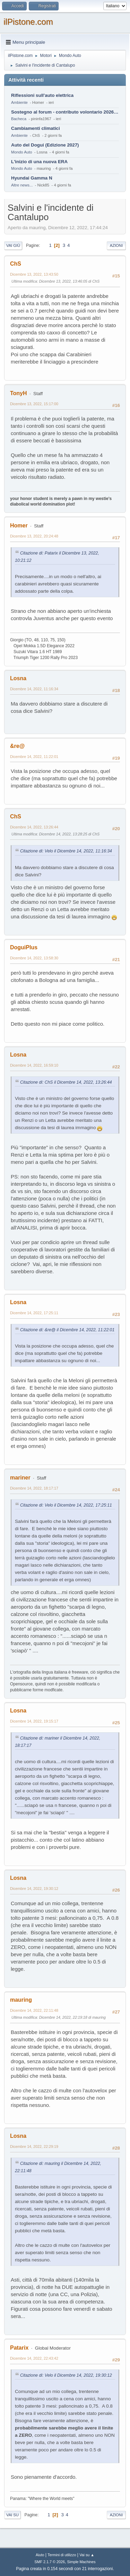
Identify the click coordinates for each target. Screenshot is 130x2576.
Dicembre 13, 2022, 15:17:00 (34, 404)
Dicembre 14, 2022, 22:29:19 (34, 2146)
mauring (21, 2000)
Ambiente (19, 102)
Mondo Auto (21, 152)
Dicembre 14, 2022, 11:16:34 (34, 689)
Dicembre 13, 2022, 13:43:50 (34, 274)
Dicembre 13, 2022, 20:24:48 (34, 536)
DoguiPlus (23, 947)
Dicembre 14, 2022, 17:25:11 (34, 1313)
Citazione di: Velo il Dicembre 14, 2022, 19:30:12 (66, 2375)
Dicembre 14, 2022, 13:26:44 (34, 827)
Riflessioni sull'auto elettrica (42, 95)
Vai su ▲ (86, 2555)
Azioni (116, 245)
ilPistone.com (28, 21)
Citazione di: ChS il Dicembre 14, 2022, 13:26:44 (66, 1082)
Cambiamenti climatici (35, 128)
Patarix (19, 2348)
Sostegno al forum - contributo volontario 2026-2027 (65, 112)
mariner (20, 1478)
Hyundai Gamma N (31, 178)
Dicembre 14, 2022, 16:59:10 (34, 1065)
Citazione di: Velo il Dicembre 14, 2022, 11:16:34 (66, 851)
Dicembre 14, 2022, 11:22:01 (34, 757)
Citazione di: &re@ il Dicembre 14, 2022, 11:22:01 (67, 1329)
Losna (18, 678)
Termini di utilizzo (61, 2555)
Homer (19, 525)
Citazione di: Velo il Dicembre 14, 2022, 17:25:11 (66, 1505)
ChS (15, 264)
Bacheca (18, 119)
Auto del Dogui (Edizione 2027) (45, 145)
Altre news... (22, 185)
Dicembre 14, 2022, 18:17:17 (34, 1488)
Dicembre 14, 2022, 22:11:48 (34, 2010)
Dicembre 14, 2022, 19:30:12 (34, 1888)
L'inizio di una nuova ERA (39, 161)
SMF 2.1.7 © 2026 (49, 2562)
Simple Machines (81, 2562)
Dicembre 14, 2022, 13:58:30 (34, 958)
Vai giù (13, 245)
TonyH (18, 393)
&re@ (17, 746)
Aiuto (40, 2555)
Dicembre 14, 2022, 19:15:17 (34, 1721)
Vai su (12, 2515)
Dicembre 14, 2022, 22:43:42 (34, 2358)
